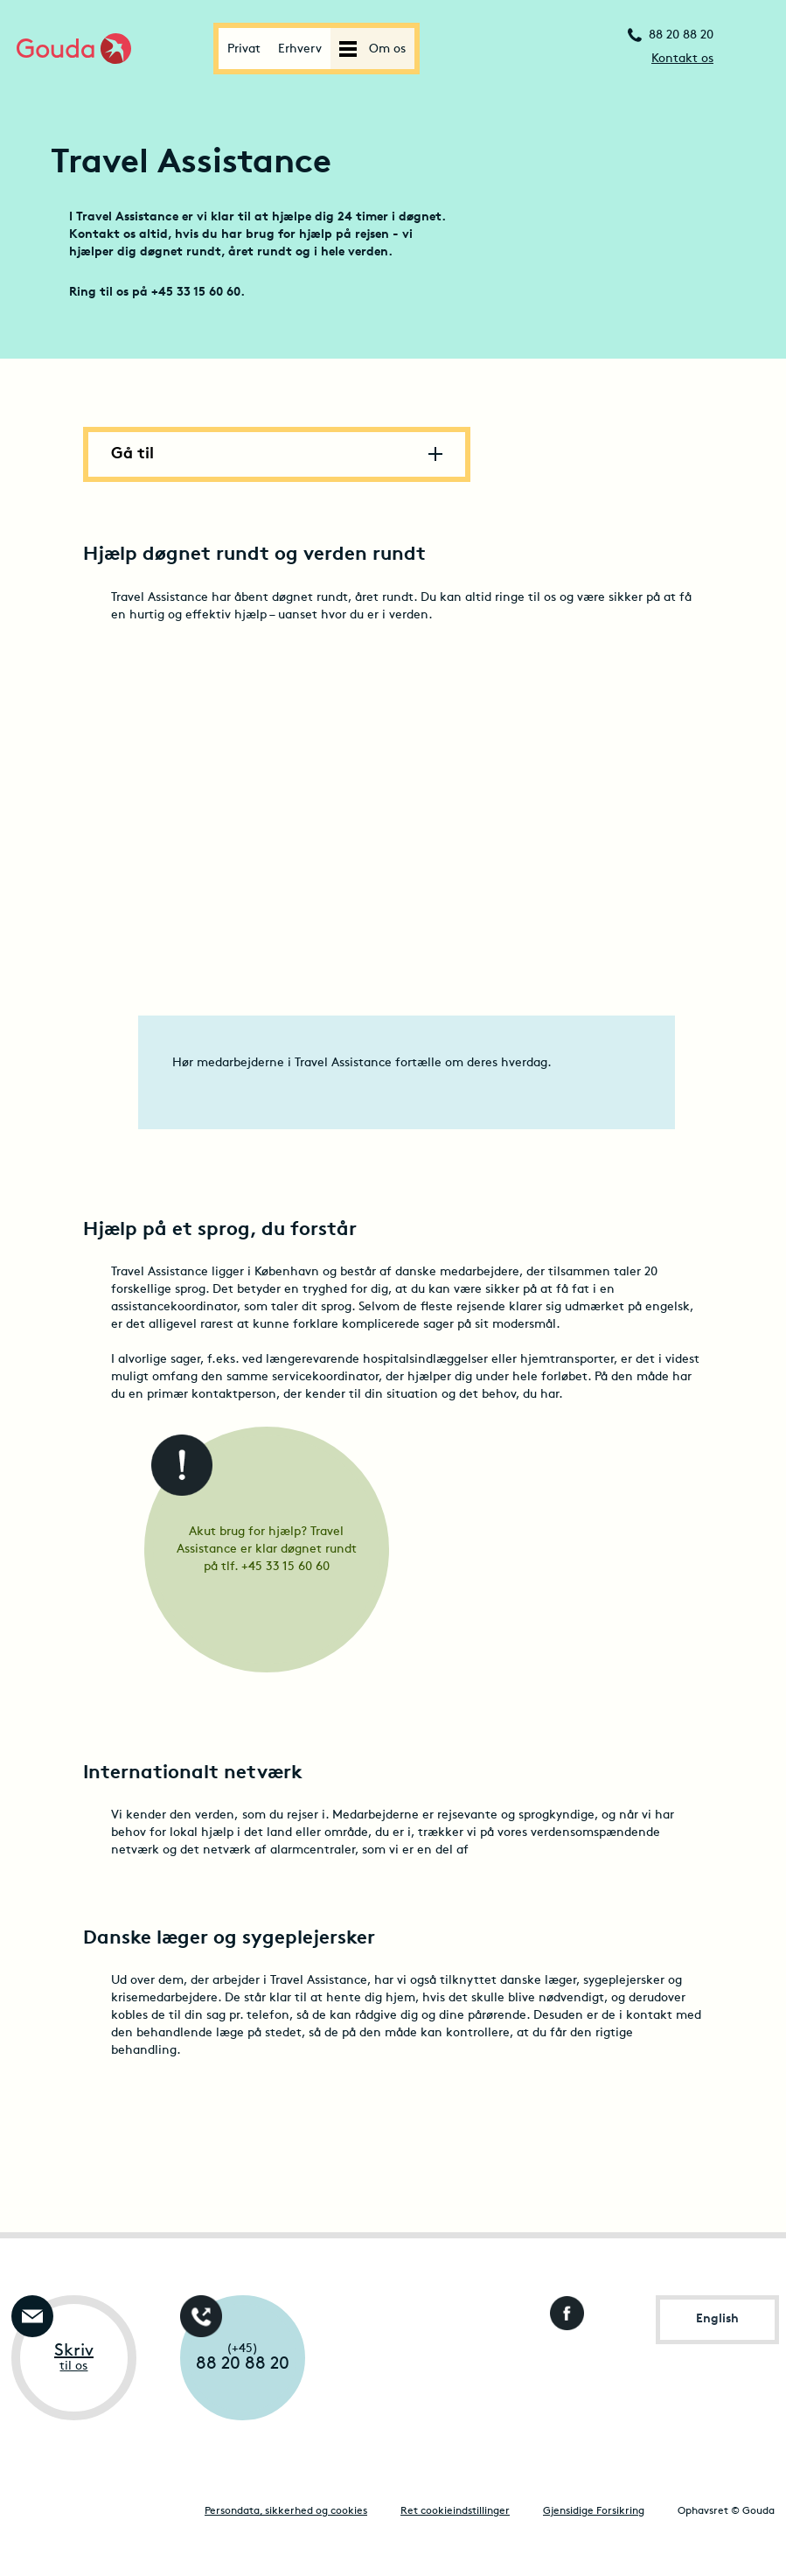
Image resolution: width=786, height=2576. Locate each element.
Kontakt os (682, 59)
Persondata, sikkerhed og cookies (286, 2511)
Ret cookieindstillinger (455, 2511)
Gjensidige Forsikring (593, 2511)
